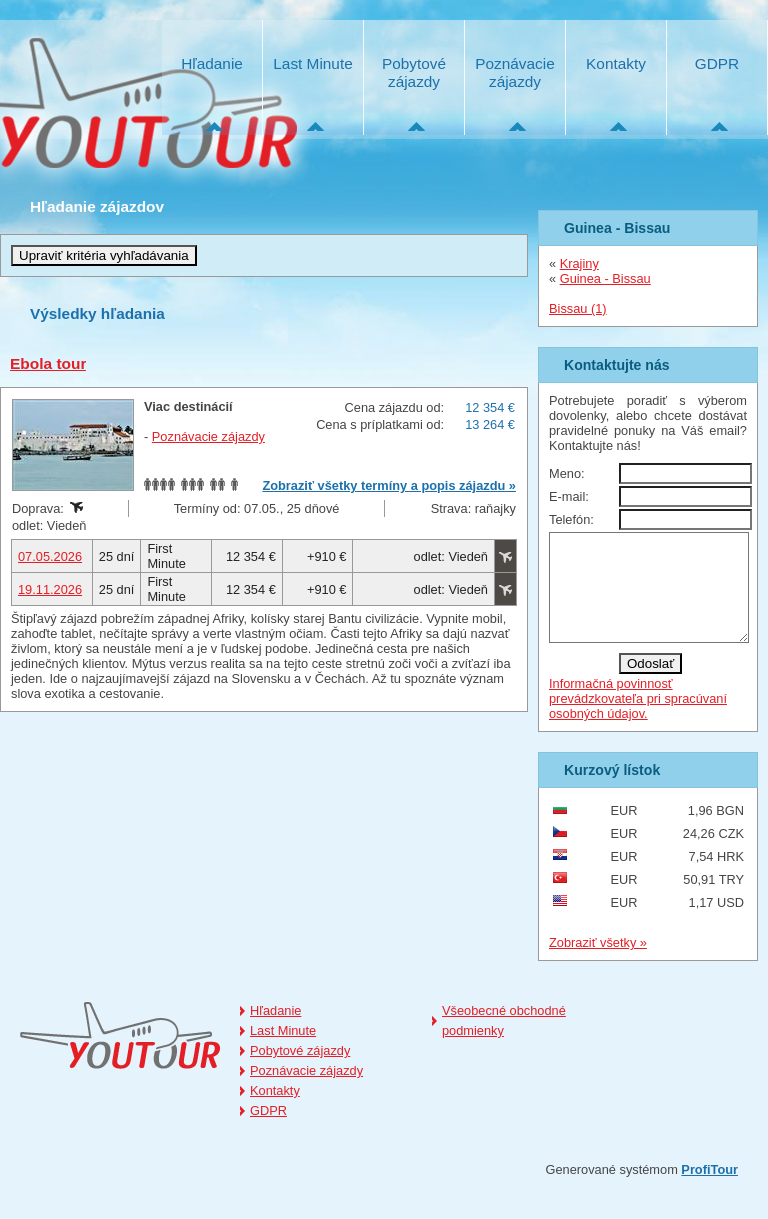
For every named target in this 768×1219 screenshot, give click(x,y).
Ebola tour (48, 363)
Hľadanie (212, 63)
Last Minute (312, 63)
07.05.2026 (50, 556)
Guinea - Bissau (605, 278)
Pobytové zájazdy (414, 72)
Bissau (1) (578, 308)
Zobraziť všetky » (598, 963)
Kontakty (616, 63)
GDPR (717, 63)
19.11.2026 (50, 589)
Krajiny (579, 263)
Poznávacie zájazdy (514, 72)
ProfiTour (709, 1190)
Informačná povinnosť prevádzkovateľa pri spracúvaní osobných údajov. (638, 719)
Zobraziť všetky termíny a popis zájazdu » (389, 485)
